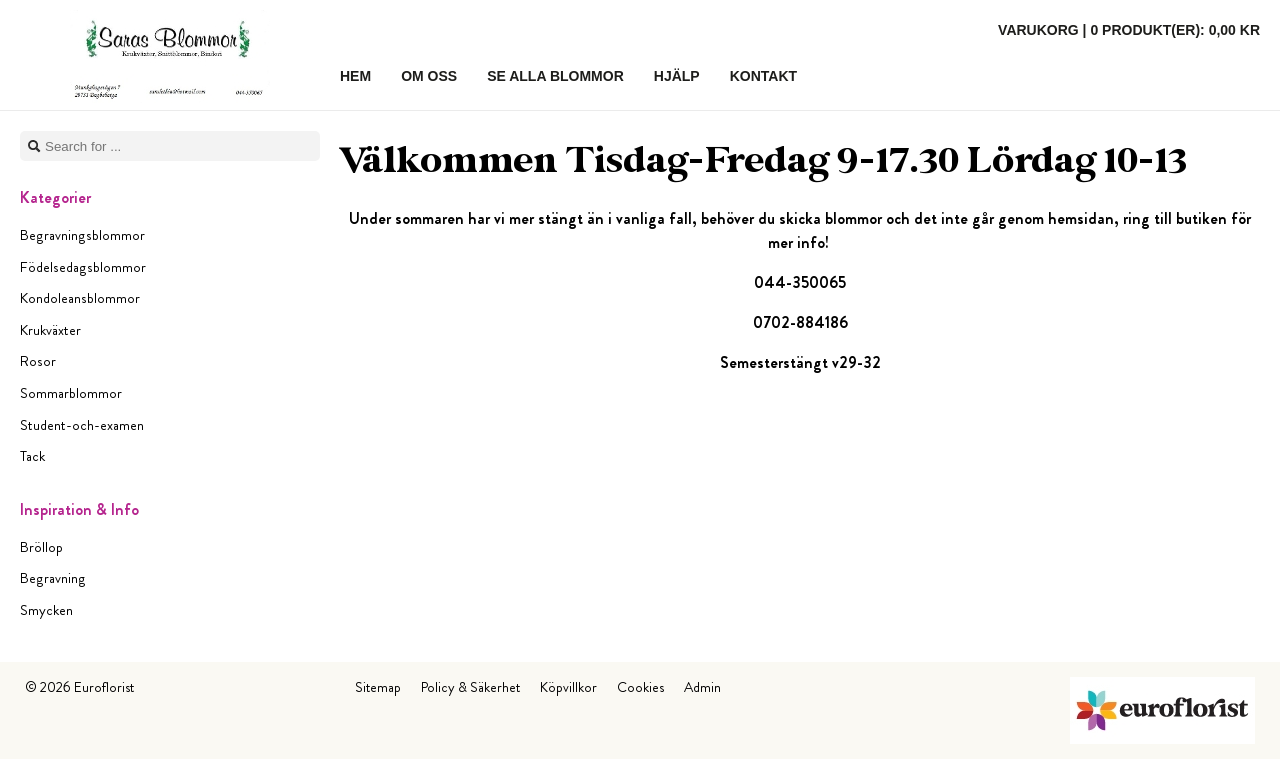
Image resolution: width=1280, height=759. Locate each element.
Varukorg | (1129, 30)
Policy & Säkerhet (470, 687)
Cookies (640, 687)
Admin (702, 687)
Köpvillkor (568, 687)
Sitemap (378, 687)
